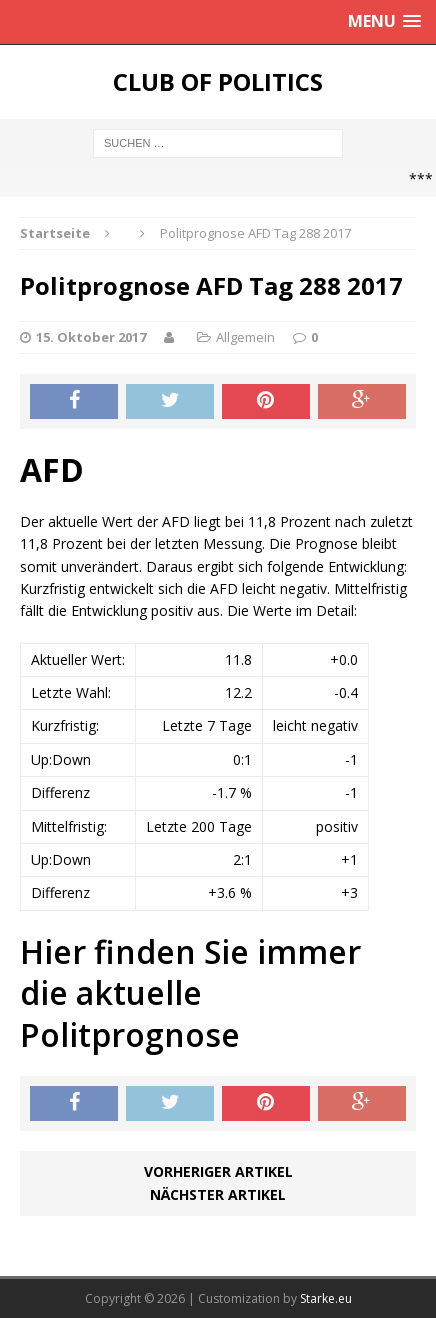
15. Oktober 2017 (91, 337)
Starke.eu (326, 1298)
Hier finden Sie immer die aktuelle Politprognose (190, 993)
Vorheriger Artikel (218, 1171)
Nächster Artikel (218, 1194)
